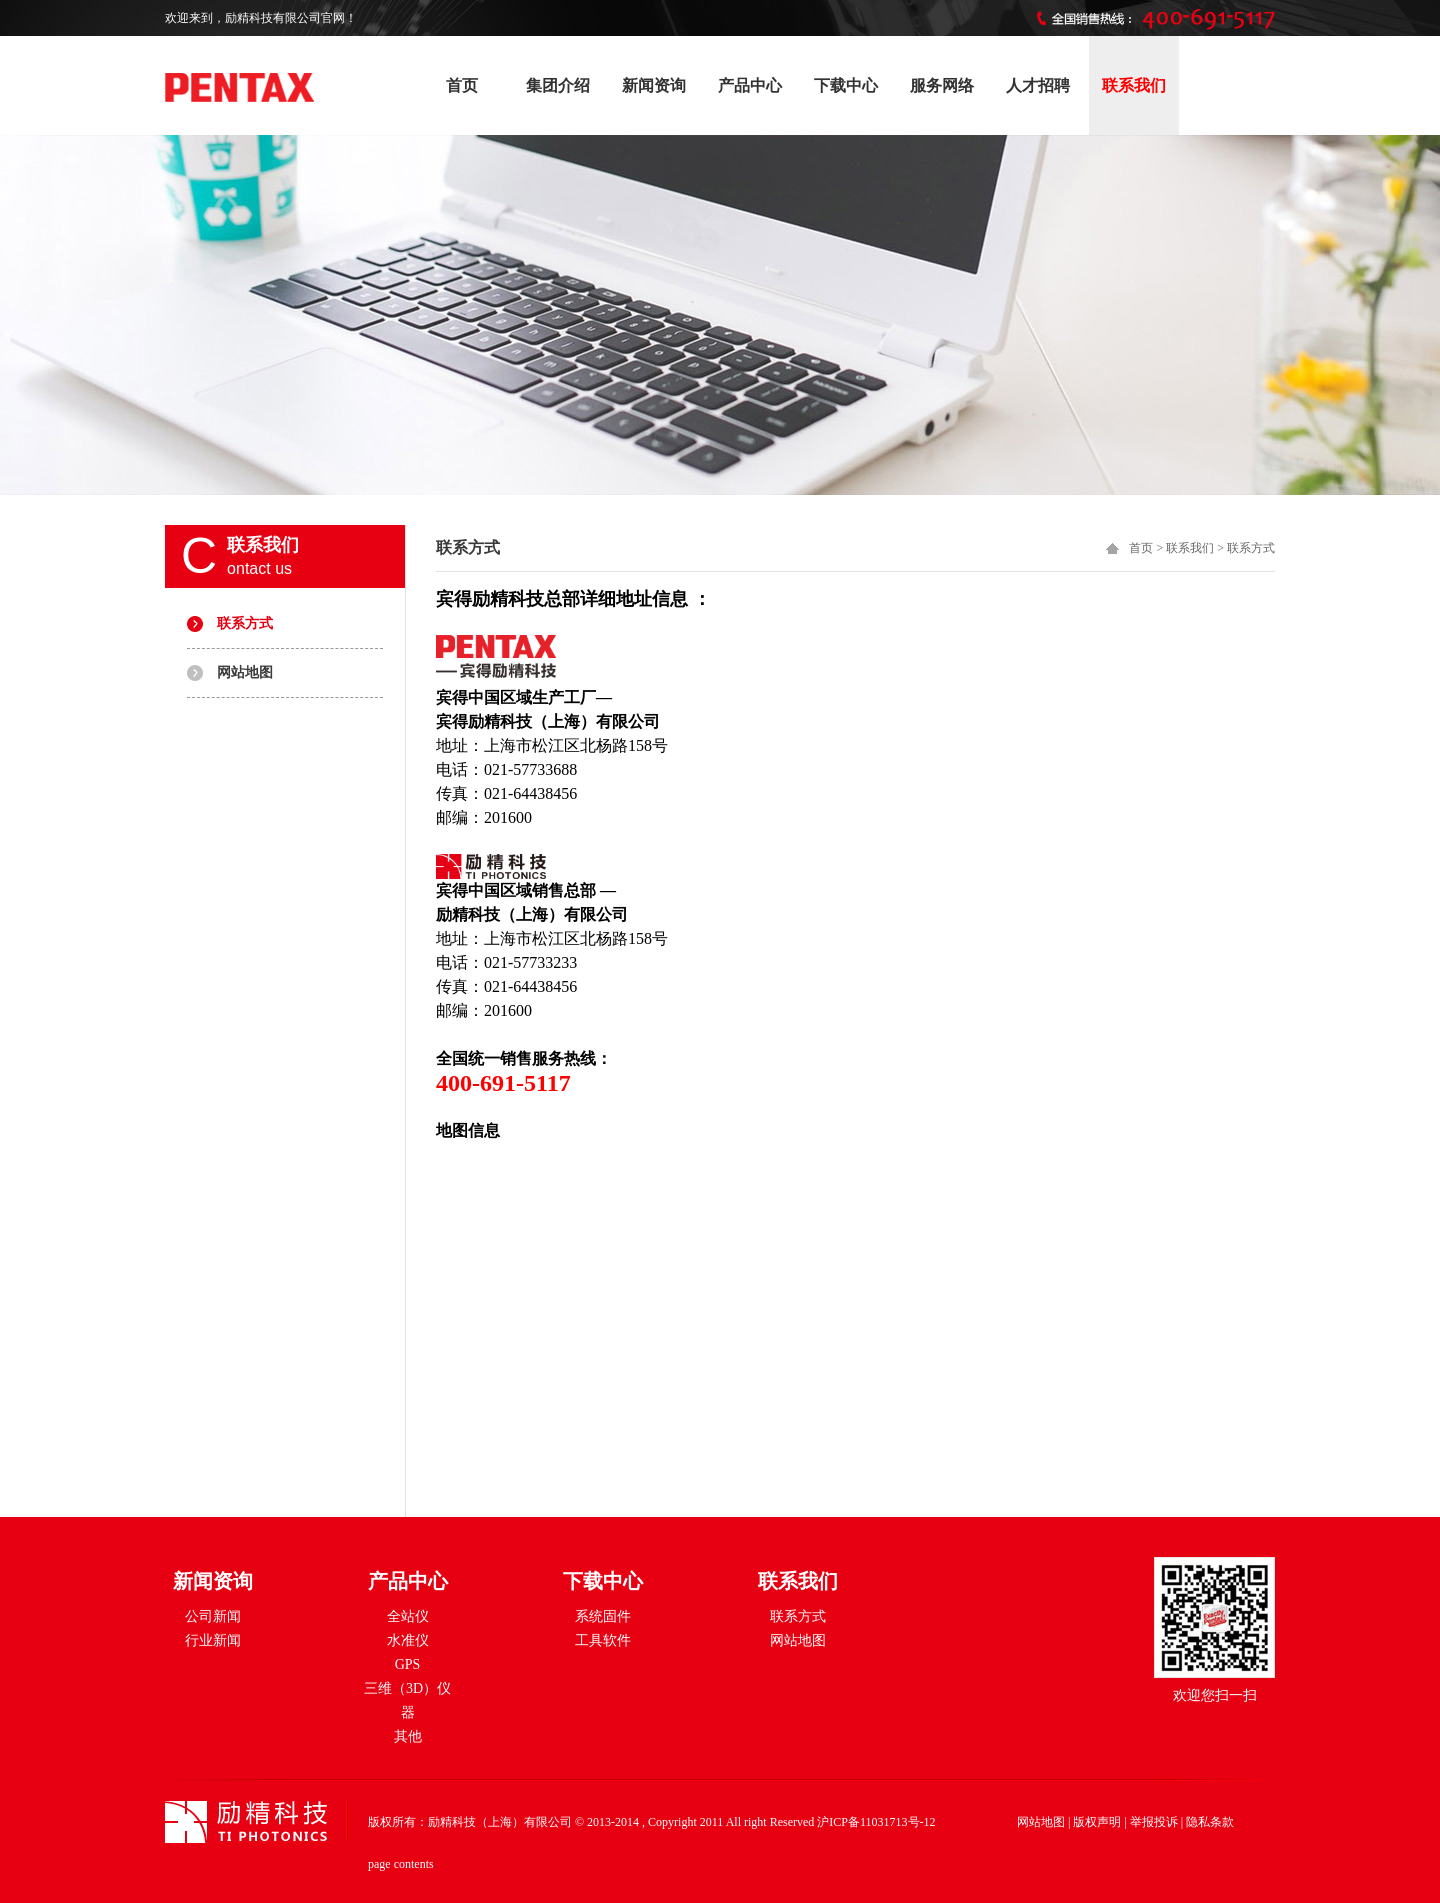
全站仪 (408, 1616)
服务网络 (942, 85)
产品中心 (750, 85)
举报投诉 (1154, 1822)
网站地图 (245, 672)
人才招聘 (1038, 85)
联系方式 (245, 623)
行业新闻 (213, 1640)
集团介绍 (558, 85)
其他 (408, 1736)
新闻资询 (654, 85)
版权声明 (1097, 1822)
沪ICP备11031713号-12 (876, 1822)
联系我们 (1134, 85)
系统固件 (603, 1616)
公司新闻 (213, 1616)
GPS (408, 1664)
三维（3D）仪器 (407, 1700)
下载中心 (846, 85)
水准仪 (408, 1640)
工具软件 (603, 1640)
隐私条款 (1210, 1822)
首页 (462, 85)
